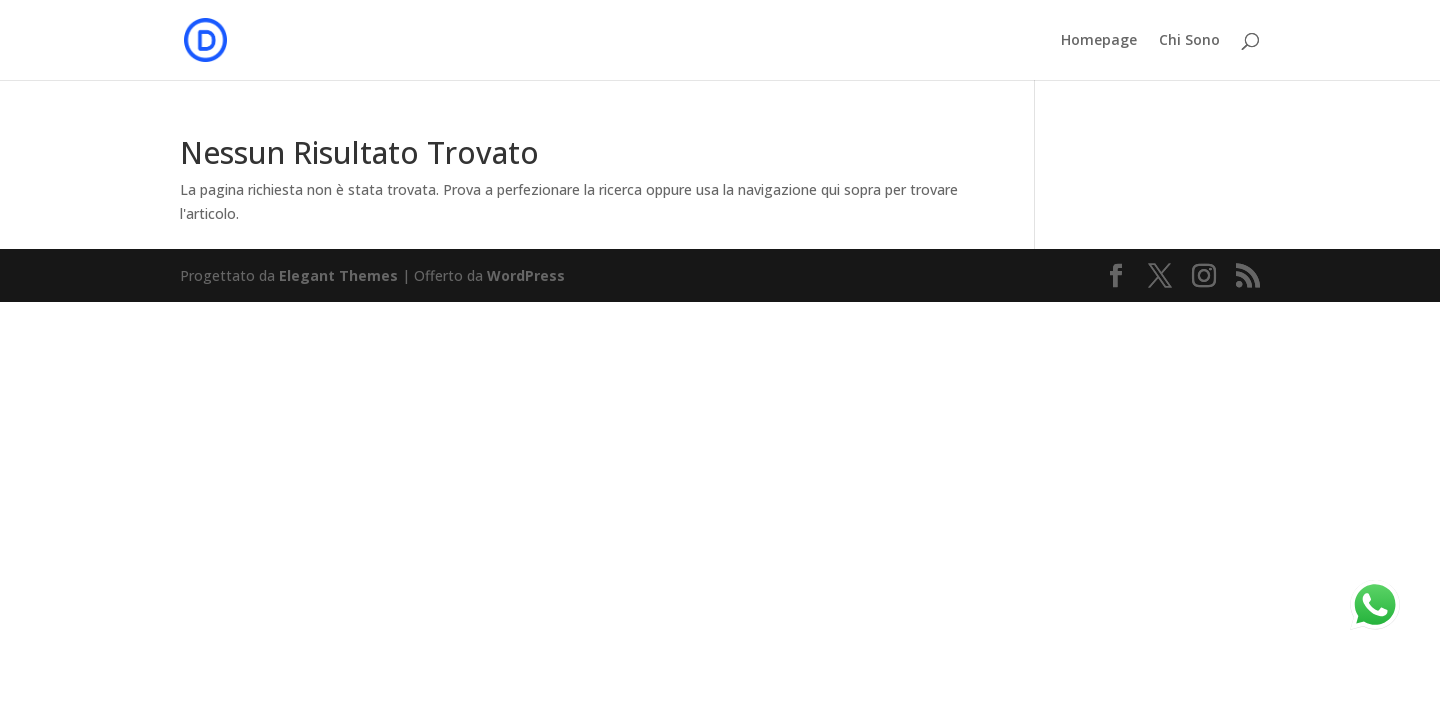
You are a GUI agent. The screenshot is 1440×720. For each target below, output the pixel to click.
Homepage (1099, 41)
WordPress (526, 275)
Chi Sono (1189, 41)
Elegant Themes (338, 275)
